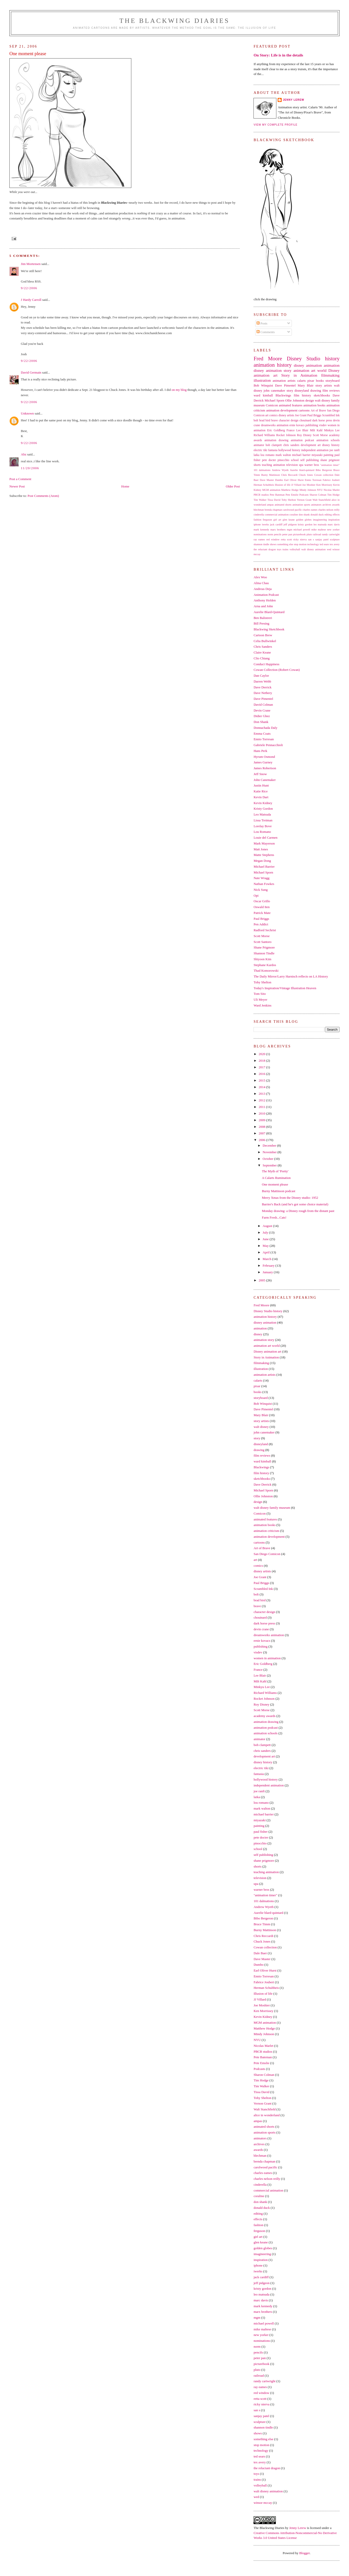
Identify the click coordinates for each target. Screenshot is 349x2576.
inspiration (333, 519)
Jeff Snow (260, 774)
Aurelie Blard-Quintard (268, 612)
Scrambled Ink (331, 415)
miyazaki (317, 455)
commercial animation (277, 514)
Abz (23, 454)
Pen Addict (260, 924)
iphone (257, 524)
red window (272, 539)
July (266, 1232)
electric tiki (260, 450)
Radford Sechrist (264, 930)
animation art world (309, 370)
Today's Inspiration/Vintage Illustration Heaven (284, 988)
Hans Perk (260, 751)
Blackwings (283, 395)
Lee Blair (302, 430)
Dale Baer (260, 1953)
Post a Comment (20, 479)
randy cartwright (331, 534)
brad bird (264, 420)
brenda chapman (273, 509)
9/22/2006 (29, 288)
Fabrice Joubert (331, 480)
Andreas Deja (262, 589)
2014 (262, 1087)
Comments (266, 332)
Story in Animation (299, 375)
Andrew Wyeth (280, 470)
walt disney (261, 1427)
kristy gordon (305, 524)
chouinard (305, 420)
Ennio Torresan (313, 480)
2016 (262, 1074)
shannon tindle (261, 544)
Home (125, 486)
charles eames (310, 509)
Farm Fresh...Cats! (274, 1217)
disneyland (302, 390)
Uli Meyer (260, 999)
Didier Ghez (261, 716)
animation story (279, 370)
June (266, 1239)
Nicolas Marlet (332, 489)
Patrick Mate (262, 913)
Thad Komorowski (265, 970)
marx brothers (277, 529)
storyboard (332, 380)
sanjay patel (321, 539)
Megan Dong (262, 861)
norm (270, 534)
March (267, 1259)
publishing (312, 425)
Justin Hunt (261, 785)
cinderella (258, 514)
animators (316, 504)
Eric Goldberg (276, 430)
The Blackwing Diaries (174, 20)
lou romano (268, 455)
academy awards (264, 1716)
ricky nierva (300, 539)
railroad (317, 534)
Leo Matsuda (262, 814)
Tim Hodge (333, 494)
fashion (257, 519)
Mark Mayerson (264, 843)
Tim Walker (259, 499)
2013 (262, 1093)
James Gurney (262, 762)
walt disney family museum (271, 1507)
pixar (310, 380)
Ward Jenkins (262, 1005)
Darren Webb (262, 681)
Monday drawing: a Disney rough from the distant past (298, 1211)
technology (313, 544)
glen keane (289, 519)
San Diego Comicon (266, 1554)
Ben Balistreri (262, 618)
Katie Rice (260, 791)
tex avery (335, 544)
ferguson (267, 519)
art (266, 415)
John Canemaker (264, 780)
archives (326, 504)
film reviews (331, 390)
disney (258, 370)
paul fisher (260, 1831)
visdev (323, 425)
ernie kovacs (297, 425)
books (320, 380)
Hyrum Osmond (264, 757)
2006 (262, 1140)
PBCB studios (261, 494)
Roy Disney (304, 435)
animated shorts (283, 504)
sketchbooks (322, 395)
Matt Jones (260, 849)
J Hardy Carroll (31, 300)
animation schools (328, 440)
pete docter (269, 460)
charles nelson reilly (329, 509)
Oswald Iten (261, 907)
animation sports (301, 504)
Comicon (272, 405)
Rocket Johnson (286, 435)
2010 (262, 1113)
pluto (309, 534)
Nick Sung (260, 890)
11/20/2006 (30, 468)
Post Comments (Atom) (43, 496)
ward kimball (263, 395)
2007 (262, 1133)
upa (301, 465)
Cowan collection (323, 474)
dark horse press (322, 420)
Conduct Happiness (266, 664)
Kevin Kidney (262, 803)
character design (288, 420)
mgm (289, 529)
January (268, 1272)
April (267, 1252)
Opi (256, 895)
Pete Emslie (291, 494)
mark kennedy (261, 529)
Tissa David (273, 499)
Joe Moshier (308, 484)
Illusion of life (282, 484)
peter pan (287, 534)
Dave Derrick (262, 687)
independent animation (315, 450)
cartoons (304, 410)
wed (329, 549)
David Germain (31, 372)
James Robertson (264, 768)
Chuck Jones (306, 474)
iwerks (265, 524)
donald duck (317, 514)
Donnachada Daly (265, 728)
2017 (262, 1067)
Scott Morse (320, 435)
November (270, 1152)
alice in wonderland (266, 2115)
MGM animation (271, 489)
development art (311, 445)
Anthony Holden (264, 600)
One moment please (275, 1184)
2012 (262, 1100)
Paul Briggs (314, 415)
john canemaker (274, 390)
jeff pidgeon (290, 524)
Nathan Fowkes (263, 884)
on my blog (178, 390)
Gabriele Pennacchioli (268, 745)
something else (285, 544)
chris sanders (291, 445)
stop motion (300, 544)
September (270, 1165)
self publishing (309, 460)
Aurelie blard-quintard (302, 470)
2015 (262, 1080)
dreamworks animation (274, 425)
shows (273, 544)
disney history (331, 445)
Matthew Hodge (289, 489)
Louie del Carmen (265, 837)
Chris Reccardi (289, 474)
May (266, 1246)
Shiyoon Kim (262, 959)
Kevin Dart (260, 797)
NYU (320, 489)
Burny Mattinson (270, 474)
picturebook (299, 534)
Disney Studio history (313, 358)
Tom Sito (259, 994)
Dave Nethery (262, 693)
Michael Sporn (274, 400)
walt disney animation (313, 549)
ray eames (259, 539)
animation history (272, 365)
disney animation (308, 365)
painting (328, 455)
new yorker (333, 529)
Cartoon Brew (262, 635)
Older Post (233, 486)
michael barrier (301, 455)
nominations (259, 534)
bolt (255, 420)
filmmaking (330, 375)
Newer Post (17, 486)
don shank (304, 514)
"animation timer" (330, 465)
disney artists (286, 415)
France (291, 430)
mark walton (283, 455)
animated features (291, 405)
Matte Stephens (263, 855)
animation (332, 365)
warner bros (312, 465)
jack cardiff (276, 524)
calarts (301, 380)
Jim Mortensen (31, 264)
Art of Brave (318, 410)
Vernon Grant (304, 499)
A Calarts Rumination (276, 1178)
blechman (258, 509)
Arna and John (263, 606)
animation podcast (302, 440)
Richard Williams (264, 435)
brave (274, 420)
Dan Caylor (261, 675)
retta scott (286, 539)
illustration (262, 380)
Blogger (304, 2553)
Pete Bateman (277, 494)
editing (328, 514)
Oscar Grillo (261, 901)
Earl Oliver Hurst (294, 480)
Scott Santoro (262, 942)
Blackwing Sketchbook (268, 629)
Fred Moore (267, 358)
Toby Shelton (288, 499)
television (292, 465)
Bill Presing (261, 623)
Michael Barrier (264, 866)
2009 (262, 1120)
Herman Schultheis (263, 484)
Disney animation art (267, 1351)
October (268, 1159)
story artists (323, 385)
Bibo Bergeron (324, 470)
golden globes (304, 519)
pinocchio (283, 460)
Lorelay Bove (262, 826)
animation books (314, 405)
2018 (262, 1060)
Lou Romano (262, 832)
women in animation (267, 1658)
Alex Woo (260, 577)
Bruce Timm (261, 1924)
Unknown (27, 413)
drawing (315, 390)
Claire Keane (262, 652)
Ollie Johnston (295, 400)
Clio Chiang (261, 658)
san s (311, 539)
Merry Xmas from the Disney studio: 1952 (290, 1198)
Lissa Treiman (262, 820)
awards (335, 504)
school (295, 460)
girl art (277, 519)
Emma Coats (262, 733)
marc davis (334, 524)
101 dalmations (262, 470)
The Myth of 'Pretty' (275, 1171)
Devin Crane (261, 710)
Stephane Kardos (264, 965)
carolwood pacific (292, 509)
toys (279, 549)
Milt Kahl (316, 430)
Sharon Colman (318, 494)
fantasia (272, 450)
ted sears (324, 544)
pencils (277, 534)
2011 (262, 1107)
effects (336, 514)
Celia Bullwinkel (264, 641)
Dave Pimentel (285, 385)
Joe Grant (300, 415)
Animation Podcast (266, 595)
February (269, 1265)
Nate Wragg (261, 878)
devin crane (261, 1629)
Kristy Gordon (263, 808)
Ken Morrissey (324, 484)
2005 (262, 1280)
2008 (262, 1127)
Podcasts (304, 494)
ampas (270, 504)
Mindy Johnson (307, 489)
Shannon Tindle (263, 953)
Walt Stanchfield (322, 499)
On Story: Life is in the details (278, 55)
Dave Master (267, 480)
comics (273, 415)
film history (302, 395)
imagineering (320, 519)
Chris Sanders (262, 646)
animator (258, 445)
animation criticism (266, 1531)
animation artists (284, 380)
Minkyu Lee (332, 430)
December (270, 1145)
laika (256, 455)
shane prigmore (330, 460)
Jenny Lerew (293, 99)
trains (285, 549)
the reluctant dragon (264, 549)
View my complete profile (275, 124)
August (268, 1226)
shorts (257, 465)
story (290, 390)
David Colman (263, 704)
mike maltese (318, 529)
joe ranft (334, 450)
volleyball (295, 549)
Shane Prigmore (264, 947)
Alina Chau (261, 583)
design (309, 400)
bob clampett (274, 445)
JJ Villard (296, 484)
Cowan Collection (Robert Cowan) (276, 670)
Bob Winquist (263, 385)
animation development (281, 410)
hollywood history (289, 450)
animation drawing (276, 440)
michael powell (301, 529)
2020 (262, 1054)
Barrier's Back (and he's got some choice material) (295, 1204)
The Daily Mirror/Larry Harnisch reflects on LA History (290, 976)
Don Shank (260, 722)
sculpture (335, 539)
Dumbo (279, 480)
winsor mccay (262, 2503)
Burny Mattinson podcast (278, 1191)
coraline (294, 514)
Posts (262, 323)
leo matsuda (320, 524)
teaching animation (273, 465)
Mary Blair (305, 385)
